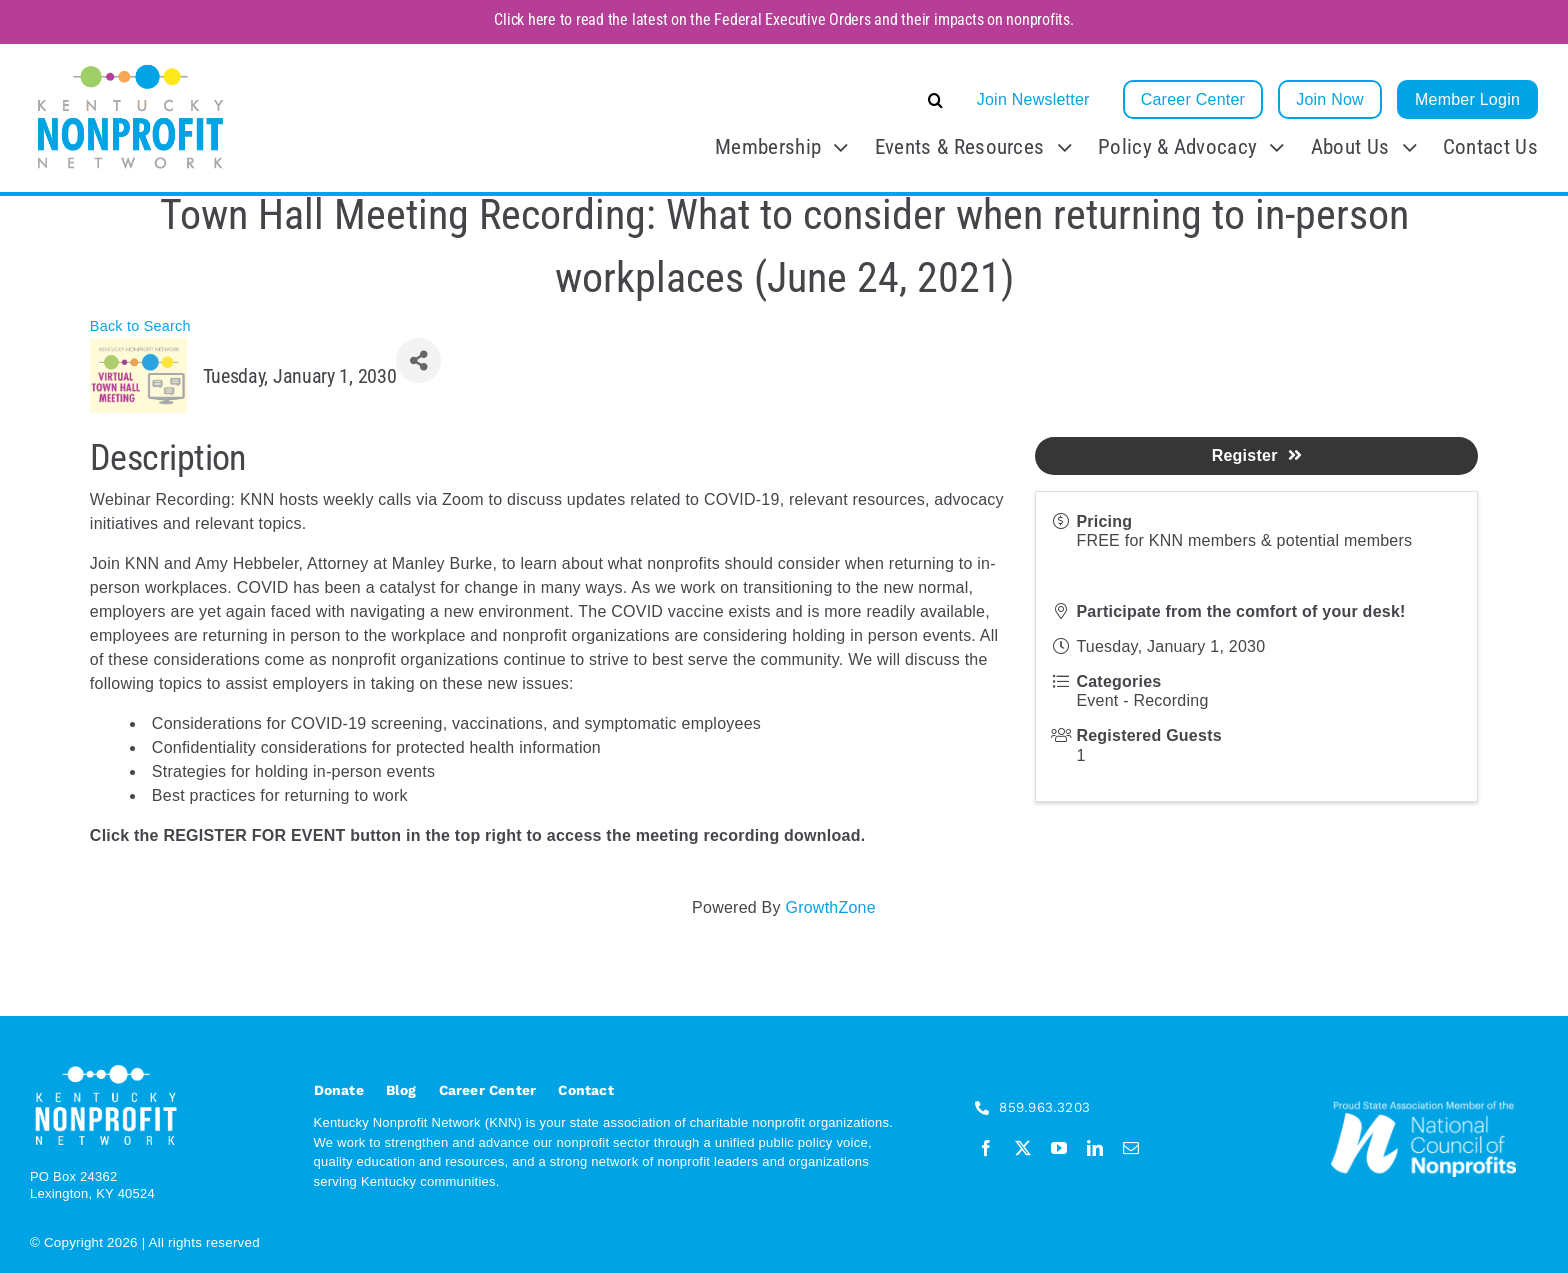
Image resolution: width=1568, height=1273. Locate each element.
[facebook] (986, 1148)
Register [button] (1257, 455)
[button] (785, 100)
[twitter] (1023, 1148)
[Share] (418, 360)
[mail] (1131, 1148)
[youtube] (1059, 1148)
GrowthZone (830, 907)
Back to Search (140, 326)
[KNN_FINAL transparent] (130, 66)
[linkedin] (1095, 1148)
